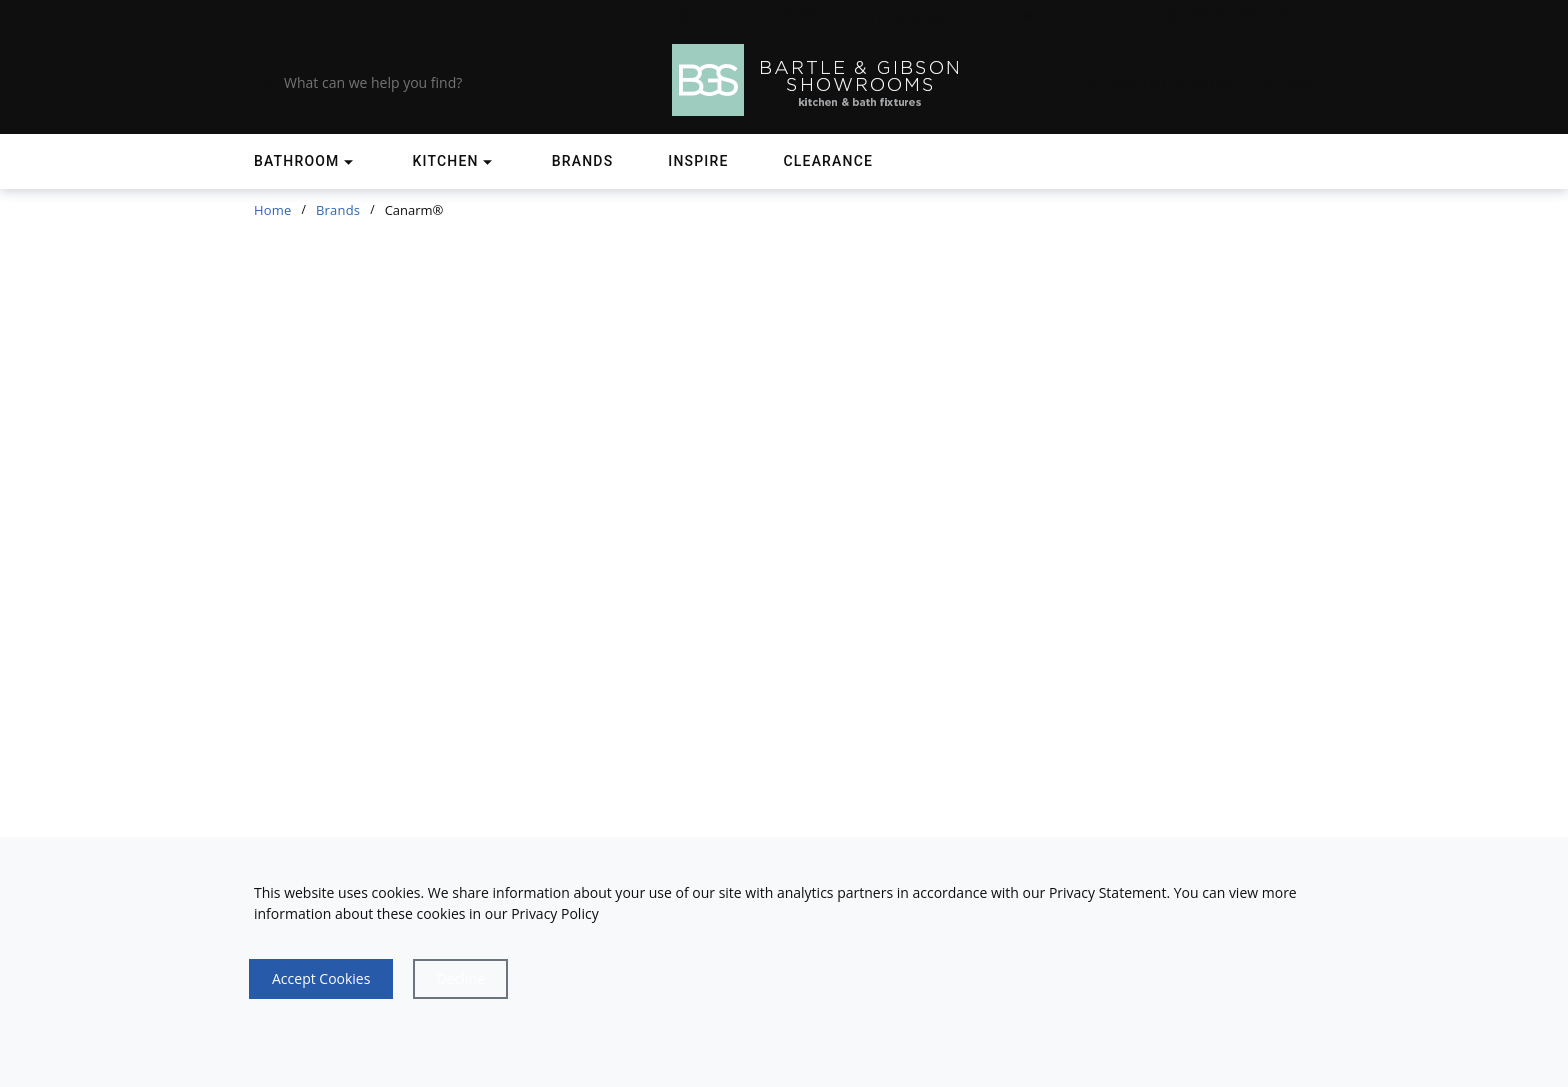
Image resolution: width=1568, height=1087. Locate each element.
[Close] (460, 979)
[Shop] (306, 161)
